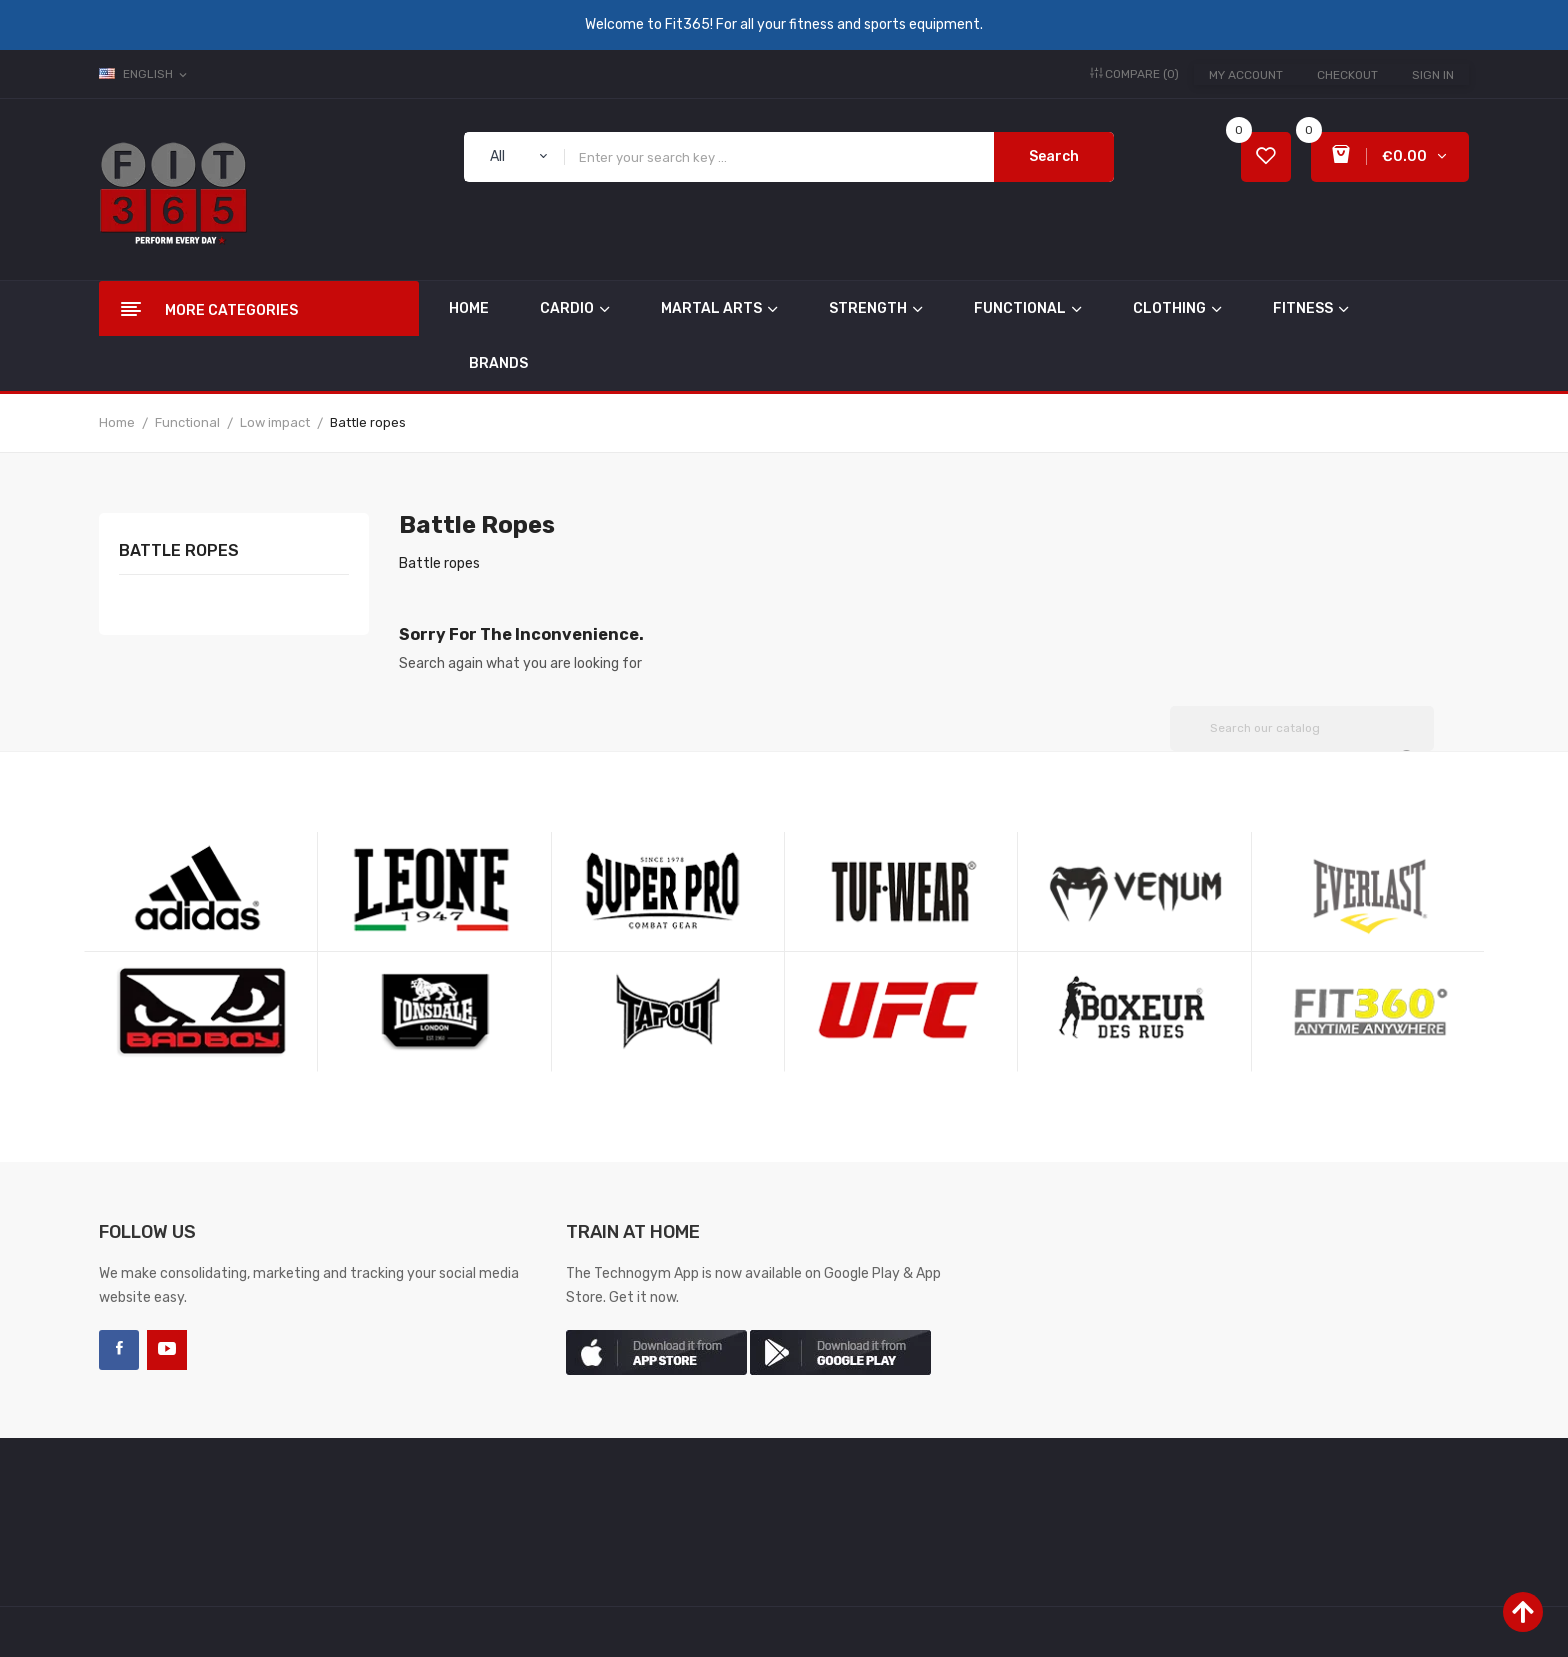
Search (1054, 156)
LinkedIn (215, 1350)
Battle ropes (179, 551)
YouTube (167, 1350)
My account (1246, 75)
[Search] (1302, 728)
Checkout (1347, 75)
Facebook (119, 1350)
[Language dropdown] (144, 74)
